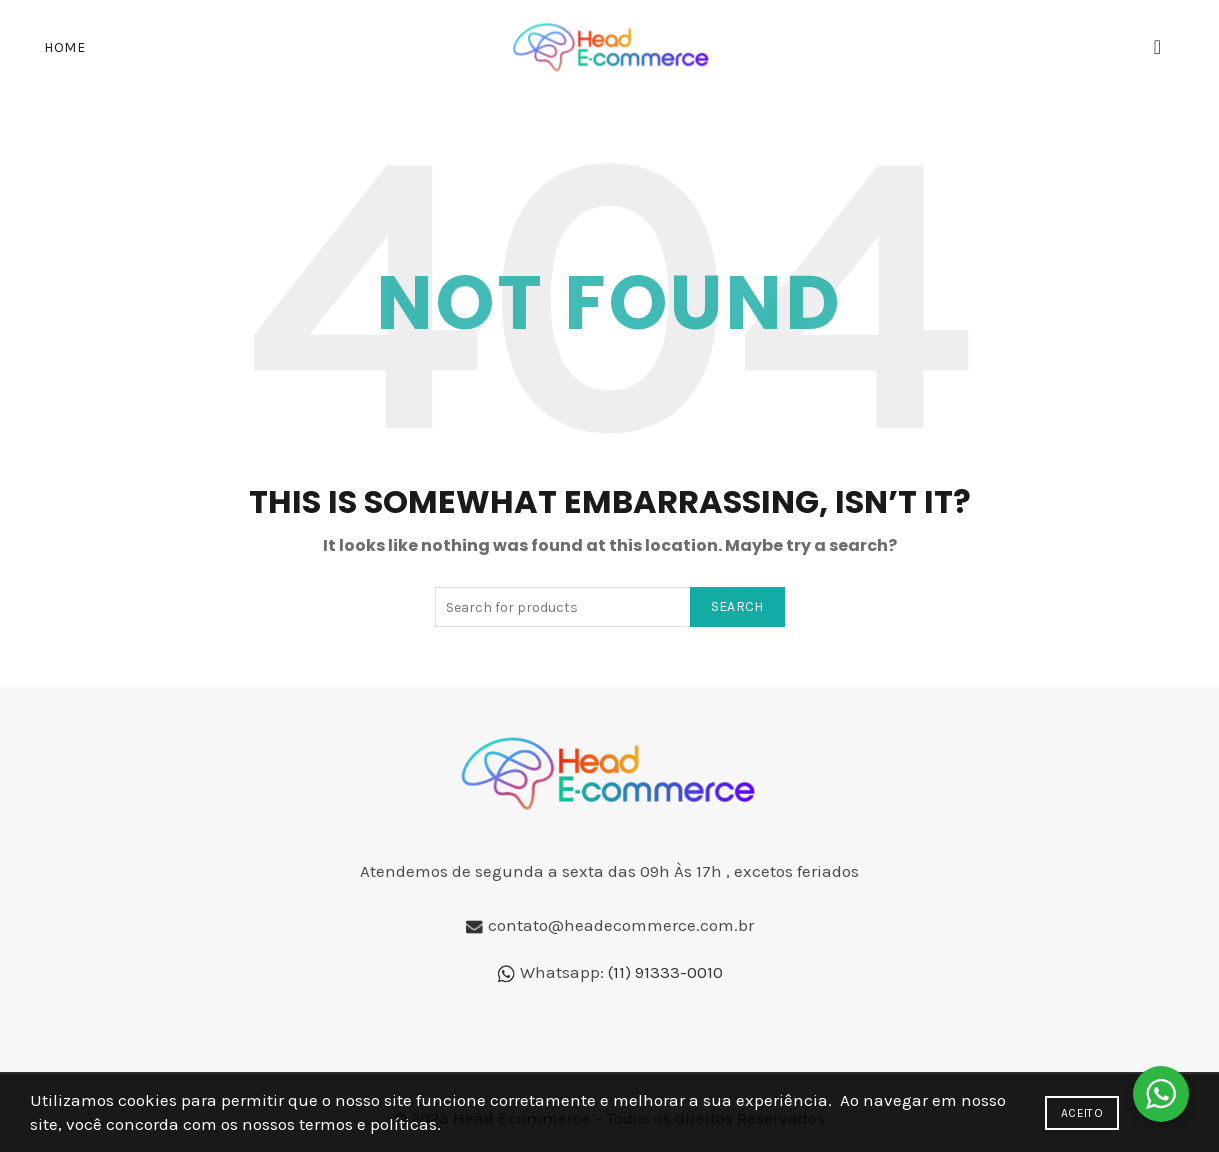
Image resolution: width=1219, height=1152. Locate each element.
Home (64, 47)
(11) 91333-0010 (665, 972)
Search (737, 606)
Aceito (1082, 1113)
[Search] (1158, 47)
